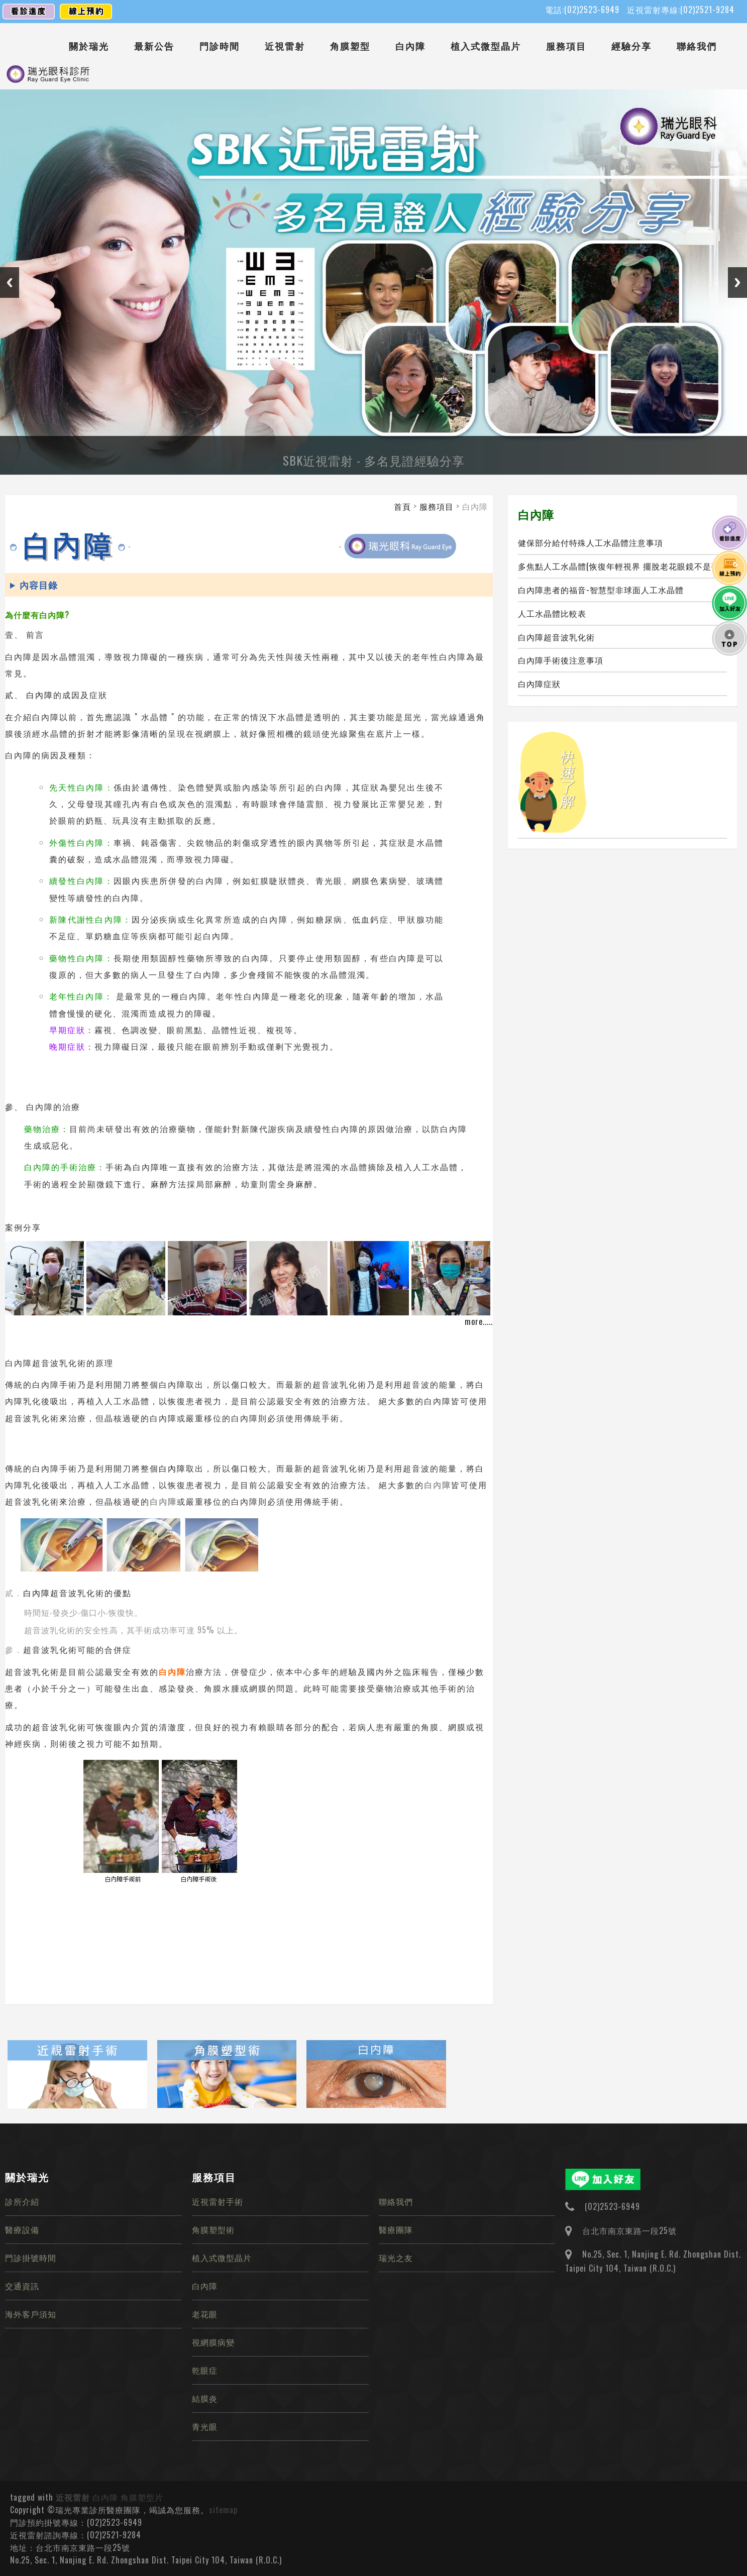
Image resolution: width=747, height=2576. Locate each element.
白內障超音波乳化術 (556, 637)
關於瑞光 (89, 45)
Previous (9, 282)
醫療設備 (22, 2229)
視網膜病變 (213, 2342)
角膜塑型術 (213, 2229)
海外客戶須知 (30, 2314)
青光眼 (205, 2426)
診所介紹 (22, 2201)
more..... (479, 1321)
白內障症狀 (539, 684)
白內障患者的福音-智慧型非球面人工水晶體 (601, 590)
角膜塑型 (350, 45)
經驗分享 (631, 45)
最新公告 (154, 45)
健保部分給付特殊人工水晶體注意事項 (590, 542)
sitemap (223, 2510)
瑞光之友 (396, 2258)
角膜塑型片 (142, 2497)
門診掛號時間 (30, 2258)
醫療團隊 (396, 2229)
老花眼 (205, 2314)
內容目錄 (39, 584)
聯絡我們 (697, 45)
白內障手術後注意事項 (560, 660)
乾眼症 (205, 2370)
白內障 (410, 45)
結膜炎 (205, 2398)
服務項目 (566, 45)
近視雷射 (285, 45)
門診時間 (219, 45)
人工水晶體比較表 (552, 613)
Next (737, 282)
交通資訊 (22, 2286)
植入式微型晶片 (486, 45)
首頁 (402, 506)
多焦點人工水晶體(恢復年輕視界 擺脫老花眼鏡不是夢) (620, 566)
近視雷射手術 (217, 2201)
